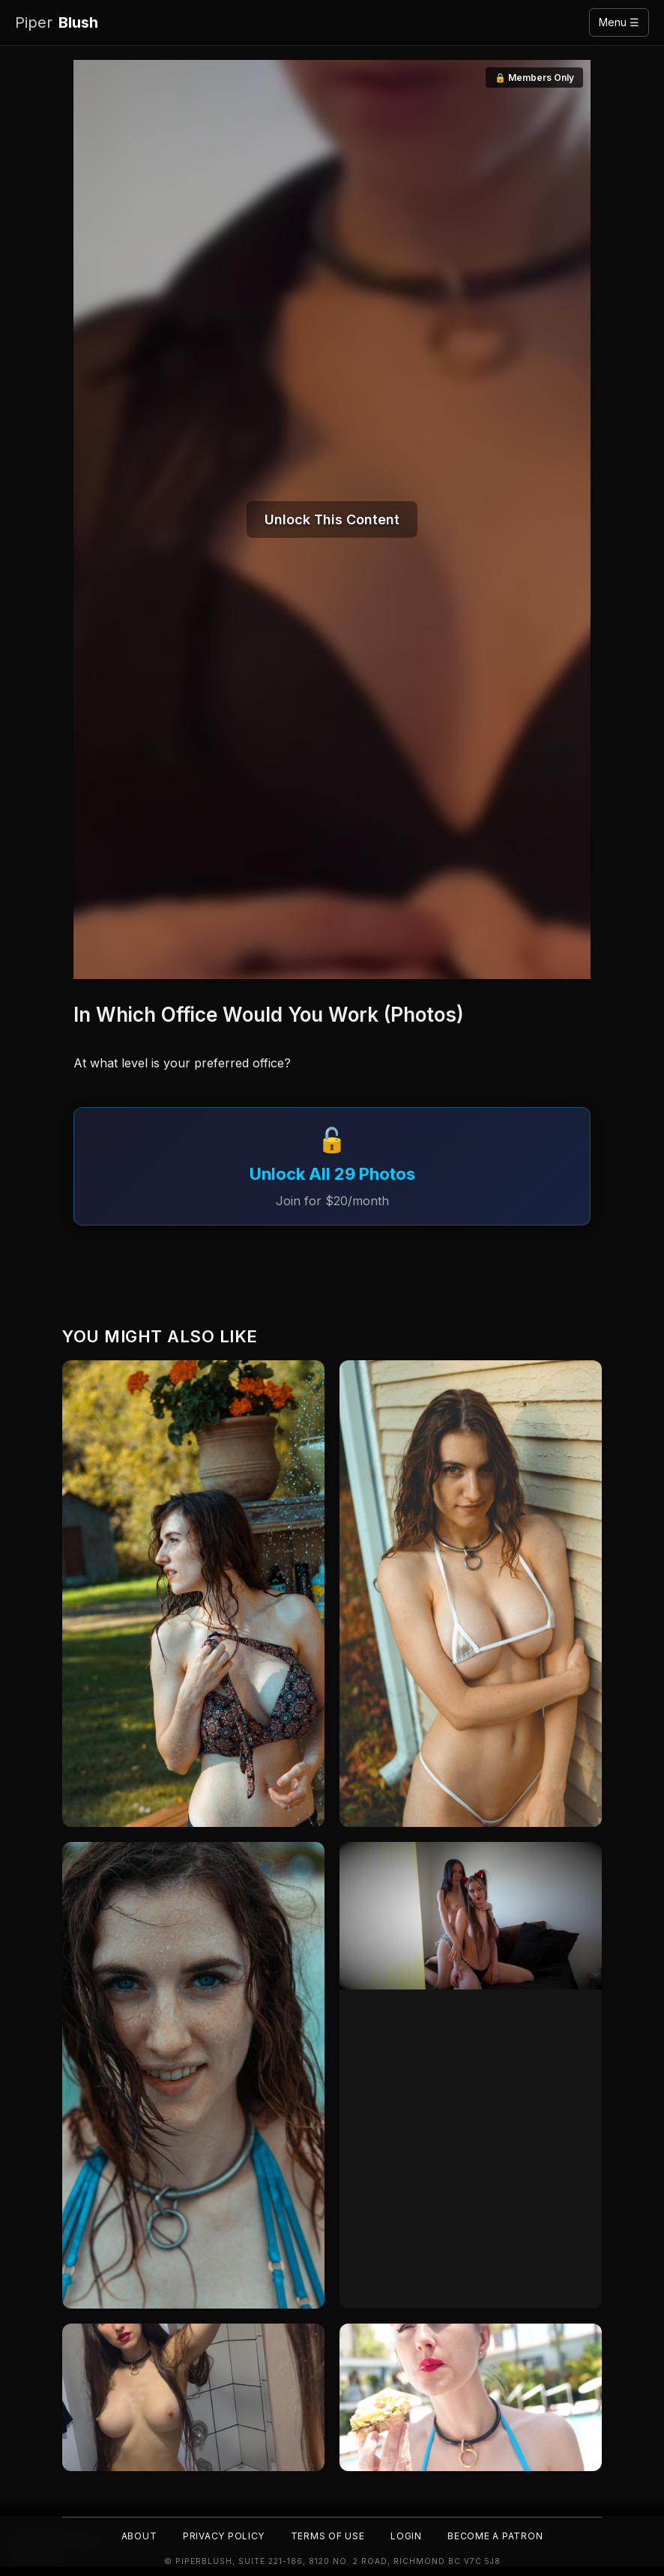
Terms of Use (327, 2535)
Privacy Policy (221, 2535)
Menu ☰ (619, 22)
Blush (56, 23)
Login (407, 2535)
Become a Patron (498, 2535)
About (135, 2535)
